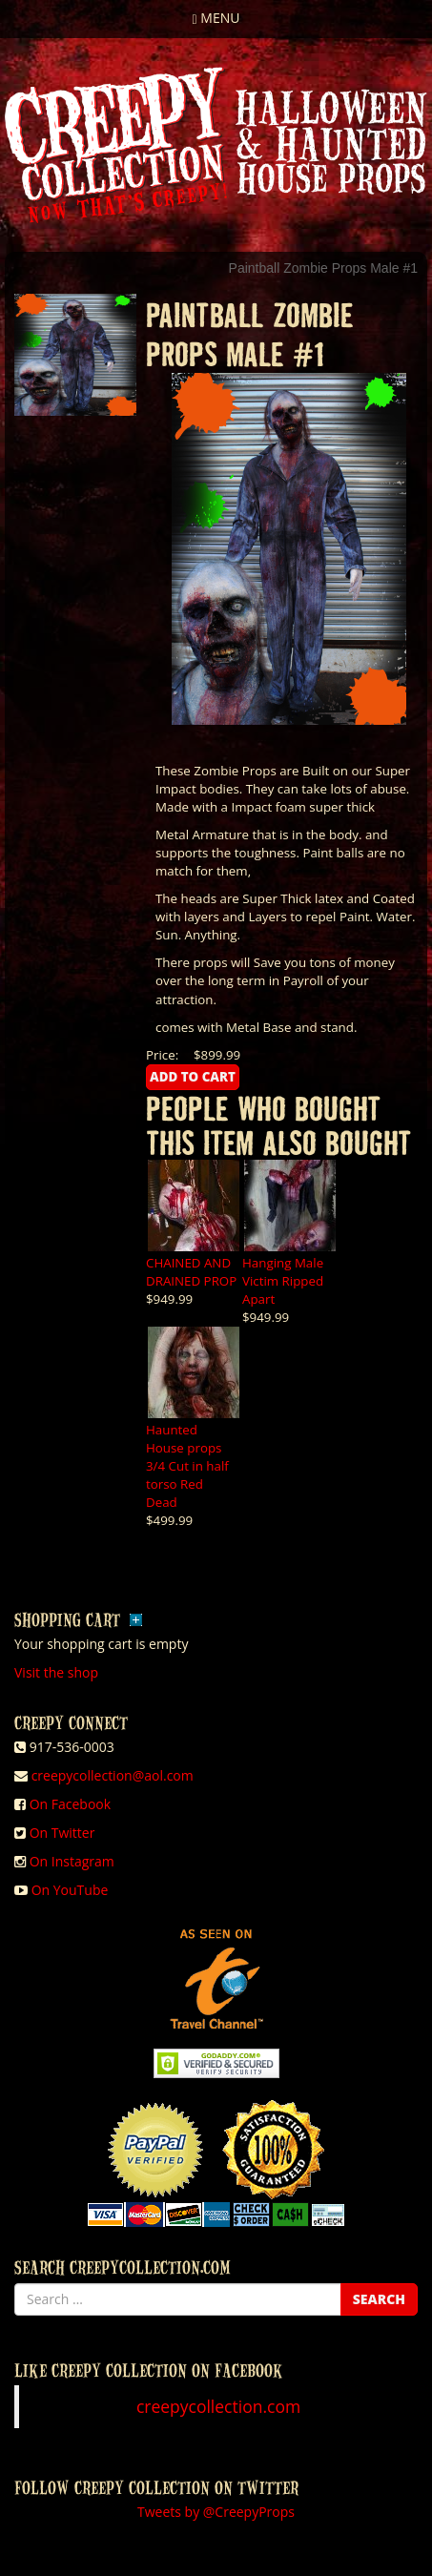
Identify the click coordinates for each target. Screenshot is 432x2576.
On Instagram (72, 1861)
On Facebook (70, 1804)
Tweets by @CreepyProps (216, 2512)
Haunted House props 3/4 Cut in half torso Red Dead (187, 1466)
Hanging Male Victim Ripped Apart (282, 1281)
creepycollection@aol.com (112, 1775)
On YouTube (70, 1890)
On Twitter (62, 1833)
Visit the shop (56, 1672)
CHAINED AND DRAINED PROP (191, 1271)
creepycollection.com (218, 2406)
